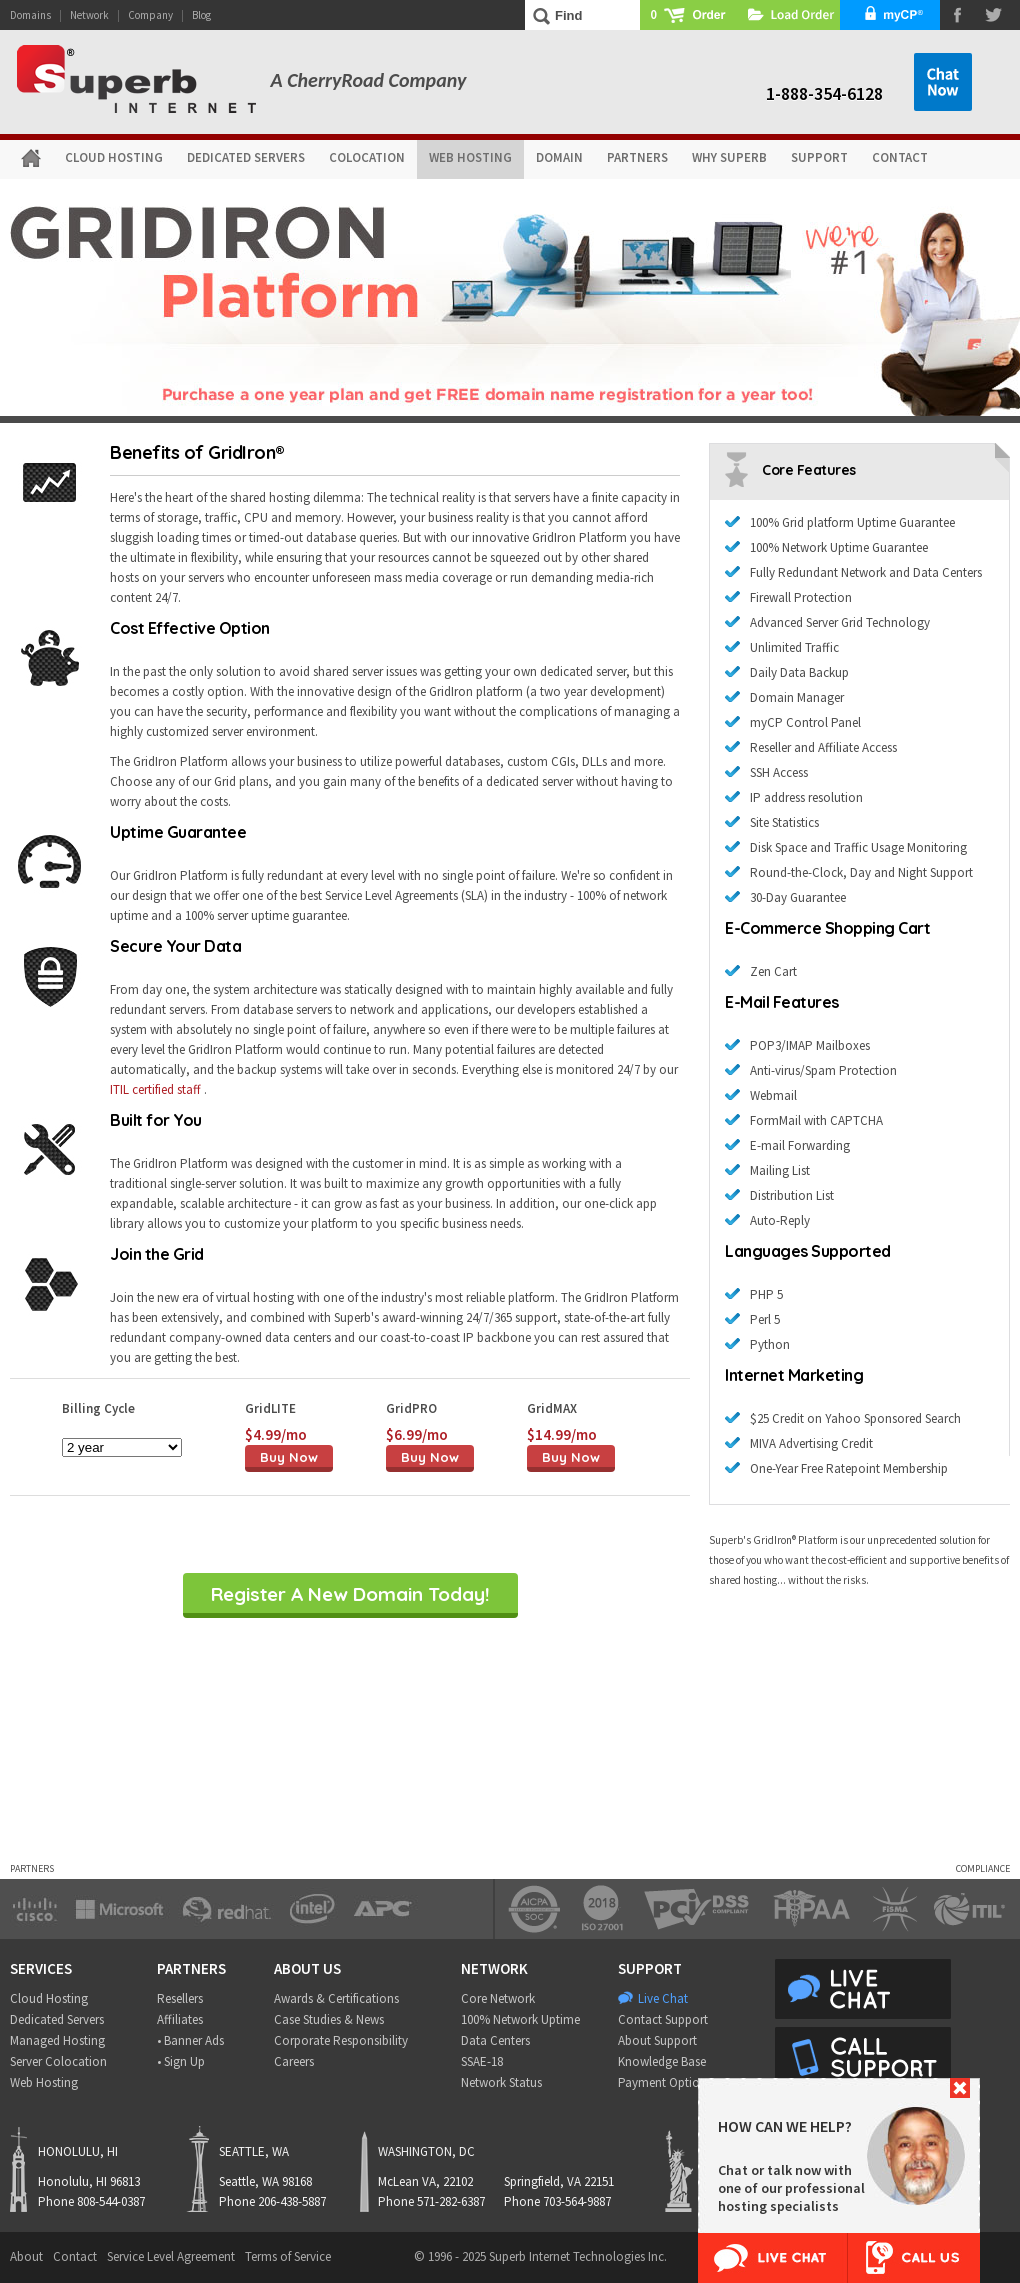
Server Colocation (58, 2061)
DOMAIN (559, 157)
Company (150, 15)
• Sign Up (181, 2061)
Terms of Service (288, 2256)
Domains (30, 15)
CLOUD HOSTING (114, 157)
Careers (294, 2061)
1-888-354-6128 (824, 93)
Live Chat (663, 1998)
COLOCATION (367, 157)
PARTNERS (637, 157)
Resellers (180, 1998)
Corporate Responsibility (341, 2040)
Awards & (299, 1998)
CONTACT (900, 157)
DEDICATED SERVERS (246, 157)
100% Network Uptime (520, 2019)
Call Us (914, 2258)
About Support (657, 2040)
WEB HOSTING (470, 157)
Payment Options (665, 2082)
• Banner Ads (190, 2040)
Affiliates (180, 2019)
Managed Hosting (57, 2040)
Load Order (790, 15)
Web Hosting (44, 2082)
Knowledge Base (662, 2061)
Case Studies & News (329, 2019)
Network (89, 15)
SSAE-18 (482, 2061)
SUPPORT (819, 157)
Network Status (501, 2082)
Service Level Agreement (171, 2256)
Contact (75, 2256)
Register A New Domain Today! (350, 1594)
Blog (201, 15)
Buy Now (289, 1457)
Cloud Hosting (49, 1998)
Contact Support (663, 2019)
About (26, 2256)
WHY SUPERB (729, 157)
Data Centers (495, 2040)
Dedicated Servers (57, 2019)
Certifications (363, 1998)
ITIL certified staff (155, 1089)
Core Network (498, 1998)
